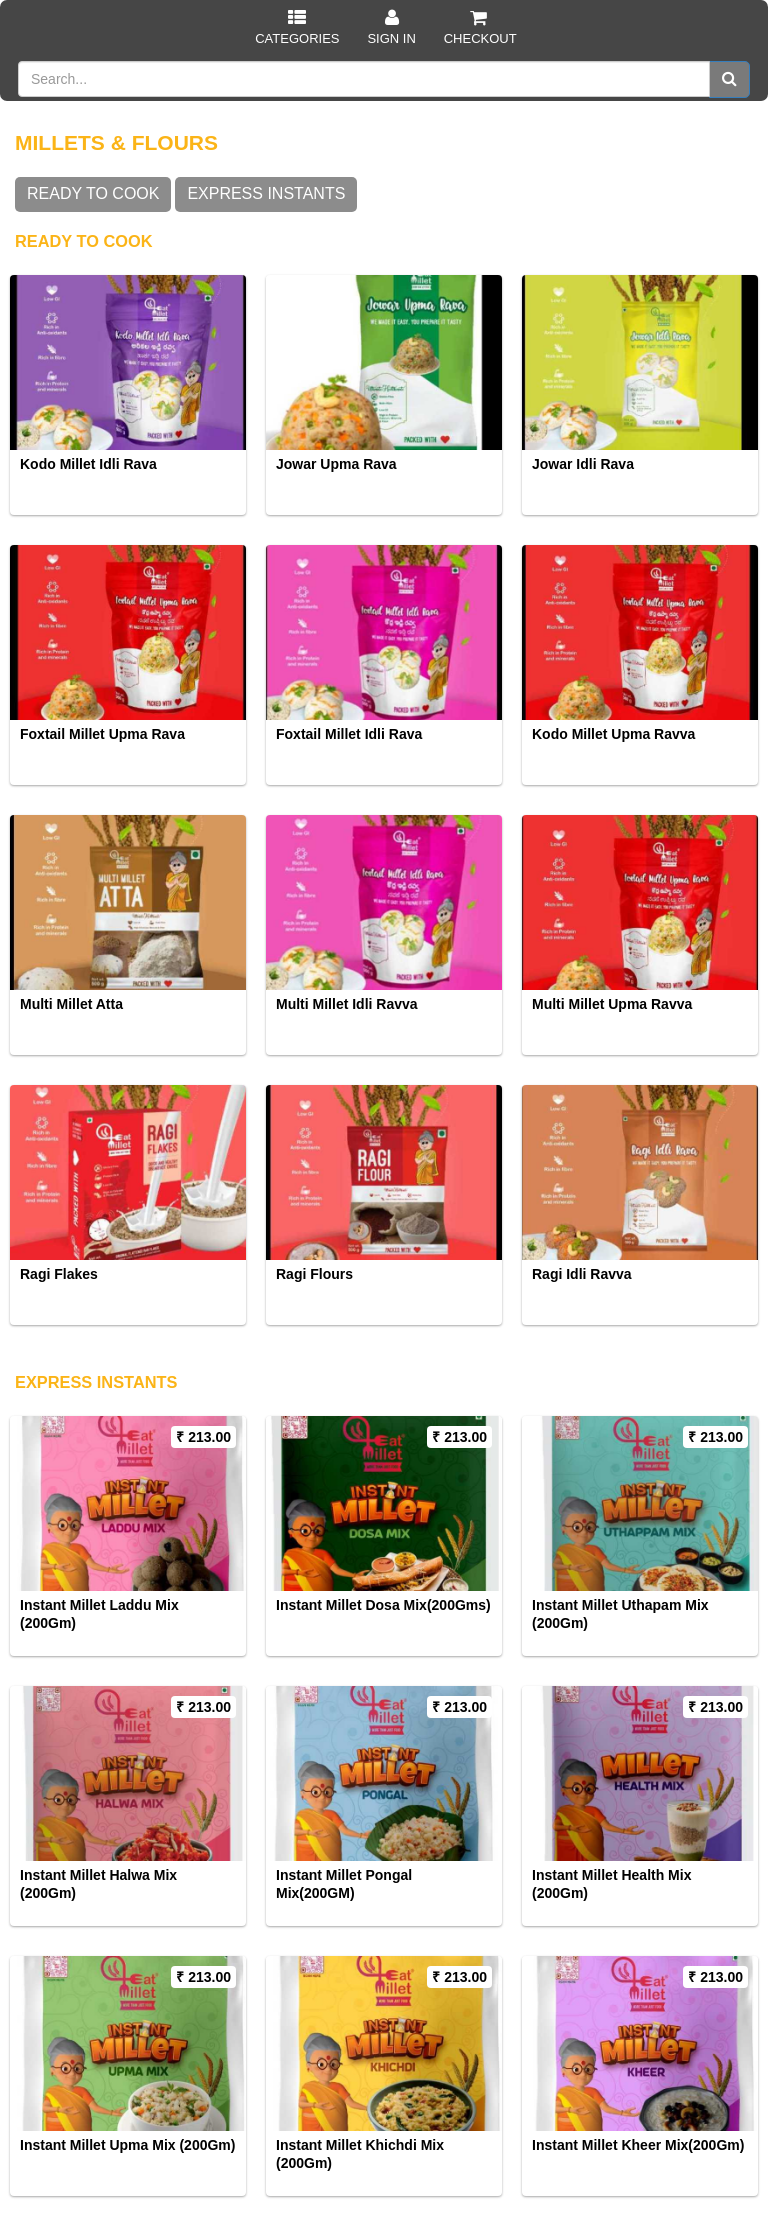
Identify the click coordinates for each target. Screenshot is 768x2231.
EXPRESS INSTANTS (266, 193)
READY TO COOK (93, 193)
